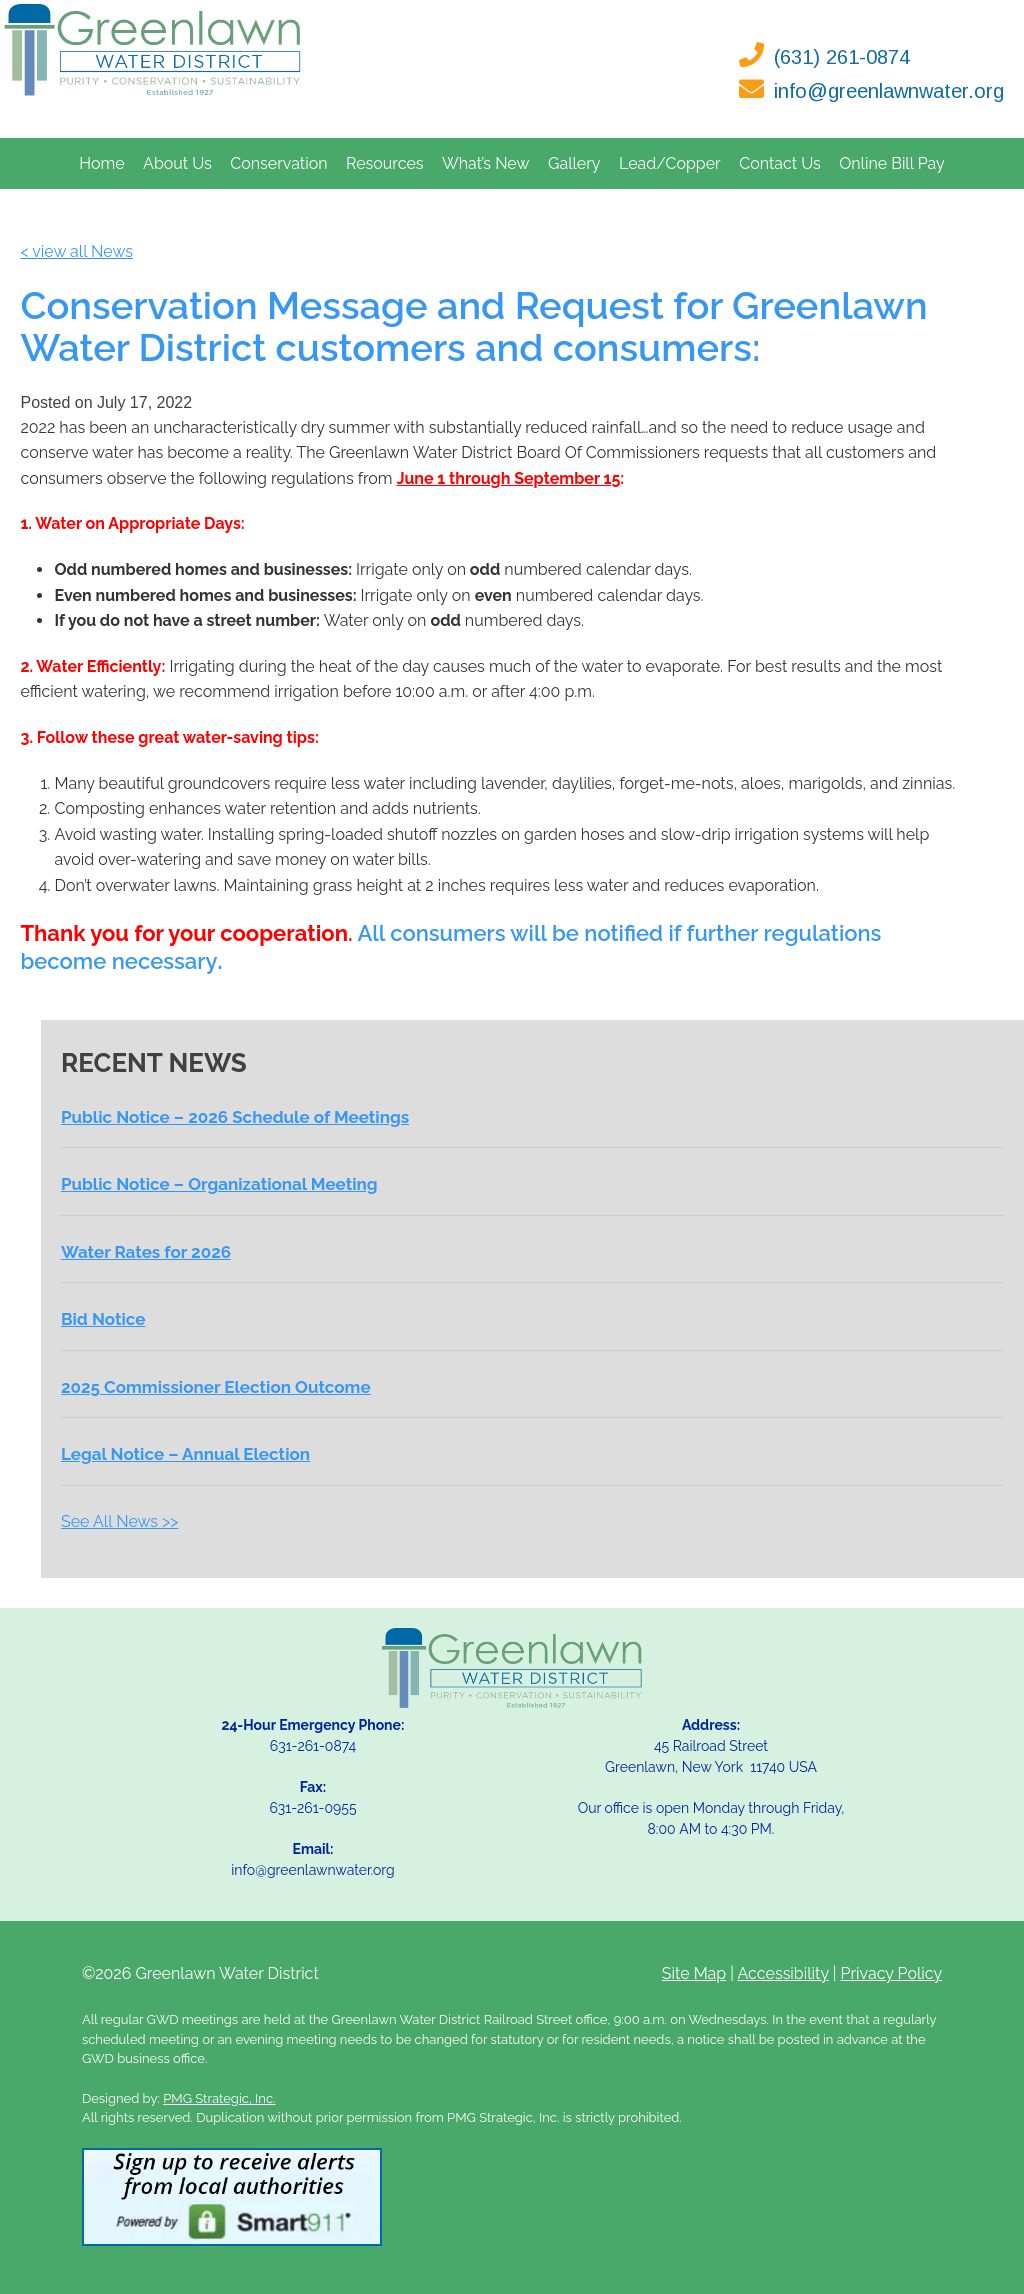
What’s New (486, 163)
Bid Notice (103, 1319)
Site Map (694, 1973)
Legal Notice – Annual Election (185, 1454)
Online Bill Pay (891, 163)
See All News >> (119, 1521)
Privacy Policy (892, 1973)
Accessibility (783, 1973)
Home (101, 163)
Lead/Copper (670, 163)
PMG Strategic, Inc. (219, 2098)
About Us (177, 163)
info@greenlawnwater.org (889, 91)
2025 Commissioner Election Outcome (216, 1387)
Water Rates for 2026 (146, 1252)
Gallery (574, 163)
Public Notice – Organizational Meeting (219, 1184)
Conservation (278, 163)
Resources (385, 163)
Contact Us (780, 163)
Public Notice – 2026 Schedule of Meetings (235, 1117)
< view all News (76, 251)
